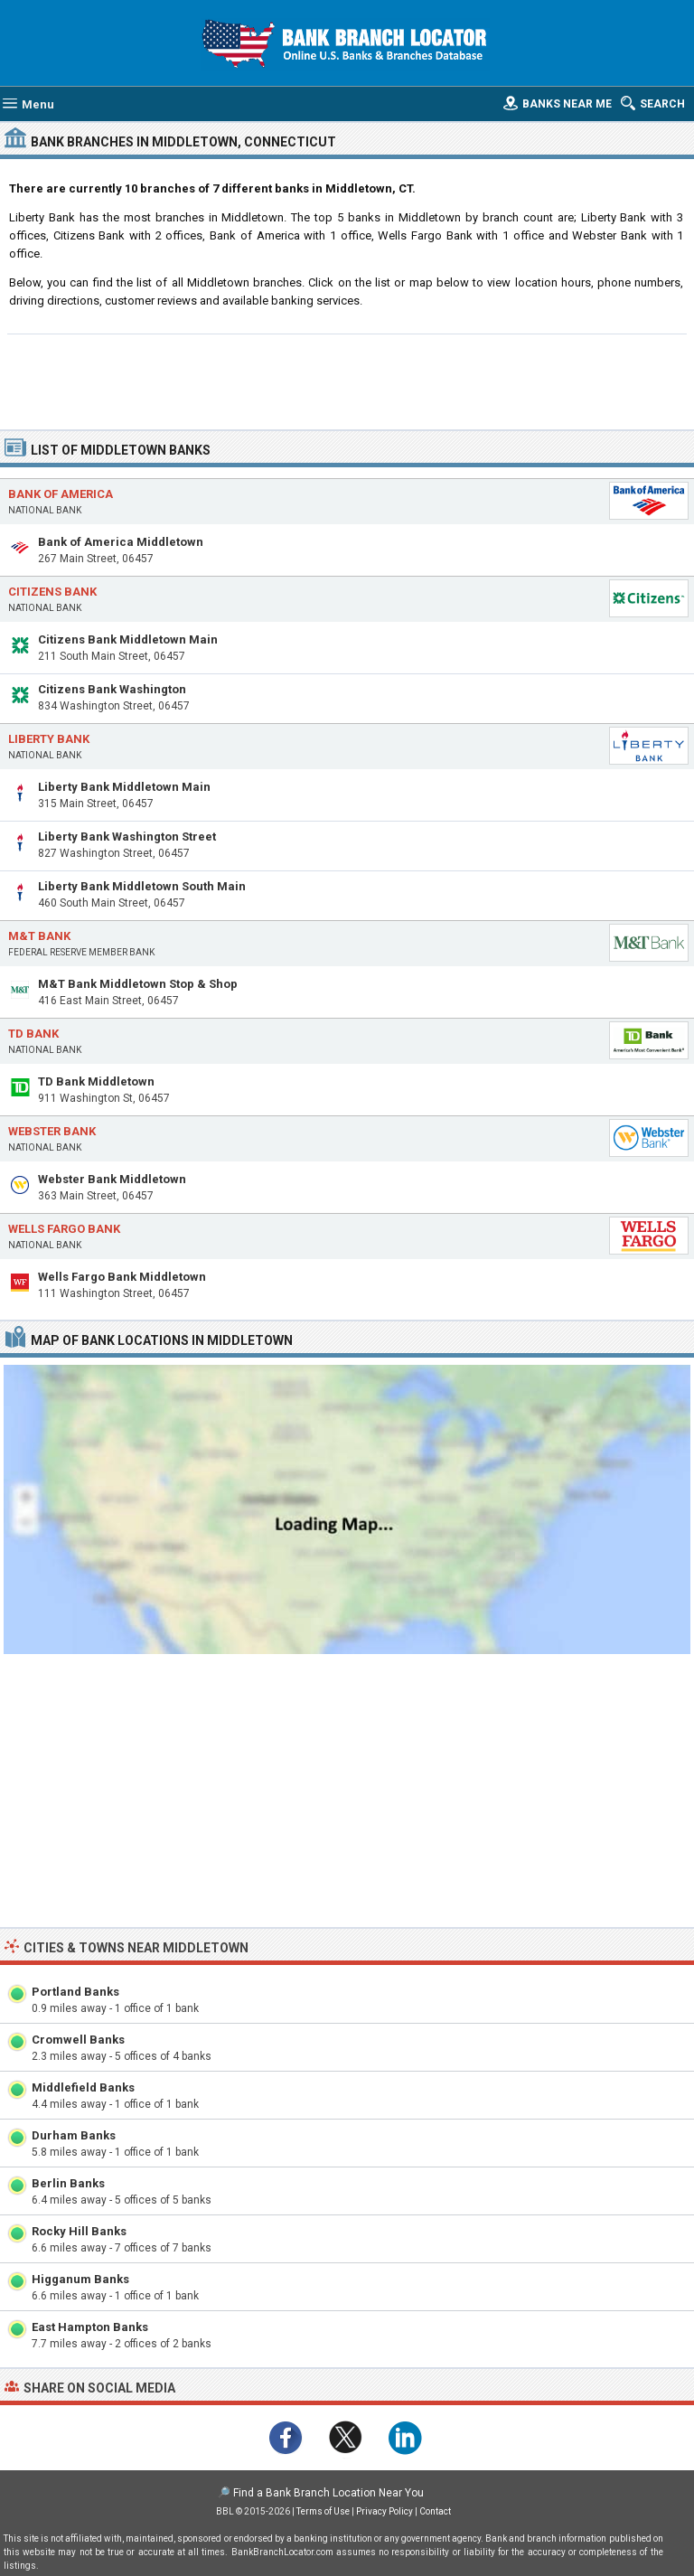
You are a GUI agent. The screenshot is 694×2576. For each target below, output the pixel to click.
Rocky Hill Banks (79, 2231)
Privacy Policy (384, 2511)
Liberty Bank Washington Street (127, 836)
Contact (435, 2511)
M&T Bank (39, 936)
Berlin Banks (68, 2183)
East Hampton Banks (90, 2327)
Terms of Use (323, 2511)
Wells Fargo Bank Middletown (122, 1276)
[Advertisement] (347, 379)
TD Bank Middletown (96, 1081)
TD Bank (33, 1033)
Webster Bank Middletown (112, 1179)
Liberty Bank (48, 739)
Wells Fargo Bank (64, 1229)
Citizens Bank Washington (112, 689)
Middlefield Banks (83, 2087)
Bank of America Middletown (120, 542)
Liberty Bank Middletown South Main (142, 886)
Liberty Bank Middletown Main (124, 787)
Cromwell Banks (78, 2039)
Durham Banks (74, 2135)
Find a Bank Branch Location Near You (328, 2493)
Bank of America (60, 494)
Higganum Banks (80, 2279)
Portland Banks (75, 1991)
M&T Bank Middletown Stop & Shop (138, 984)
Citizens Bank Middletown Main (128, 639)
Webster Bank (52, 1131)
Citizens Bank (52, 591)
